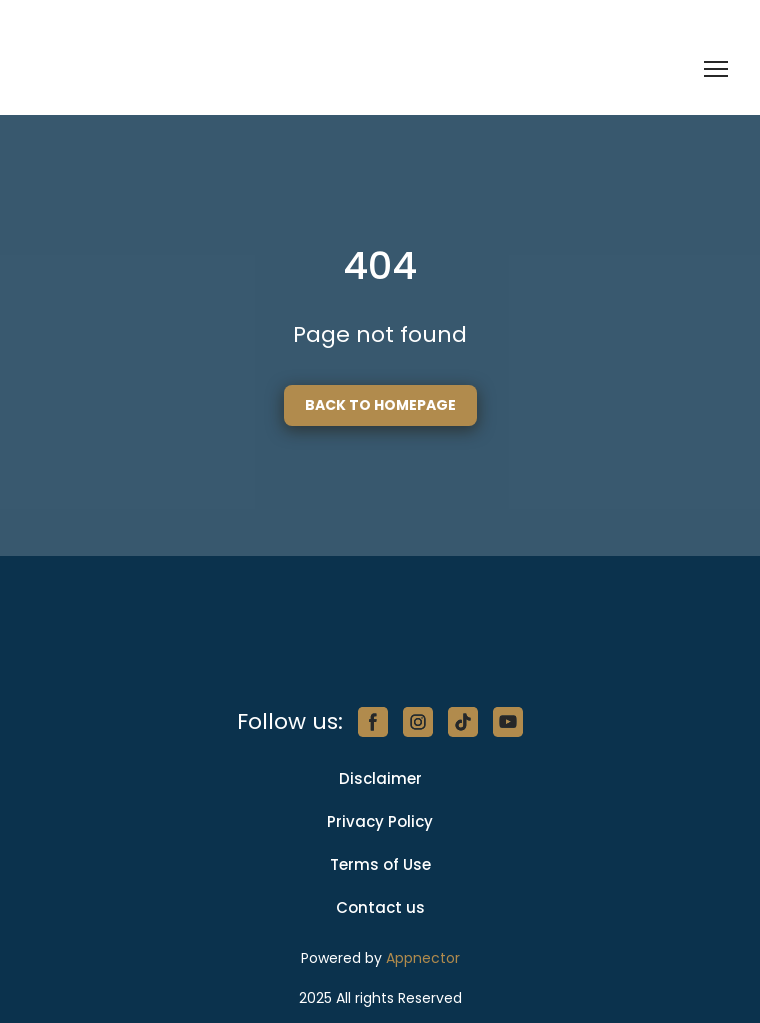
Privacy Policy (380, 821)
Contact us (380, 907)
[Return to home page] (132, 69)
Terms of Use (380, 864)
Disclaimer (380, 778)
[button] (380, 405)
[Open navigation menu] (716, 69)
